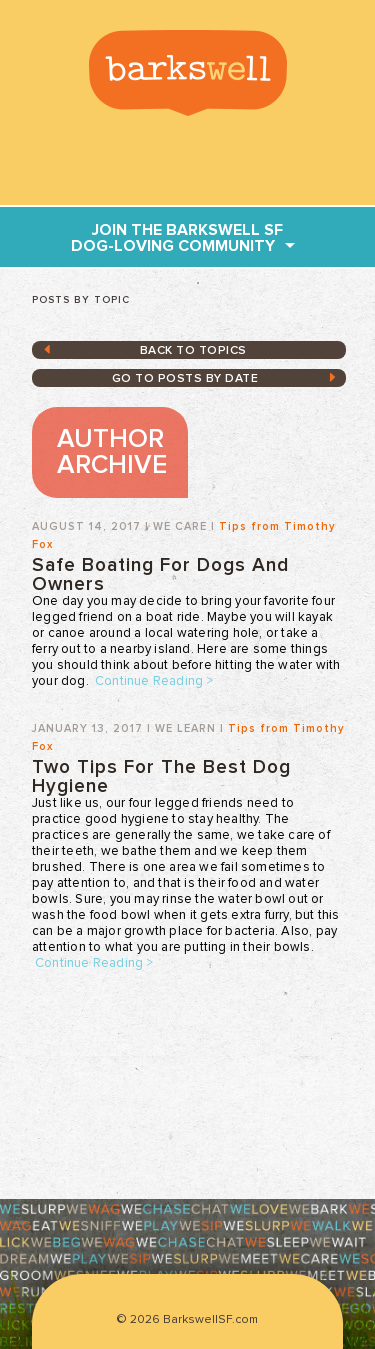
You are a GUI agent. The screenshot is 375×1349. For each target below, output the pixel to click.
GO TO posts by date (185, 379)
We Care (180, 526)
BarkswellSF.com (188, 73)
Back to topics (193, 351)
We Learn (185, 728)
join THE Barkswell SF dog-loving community (177, 238)
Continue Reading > (154, 681)
